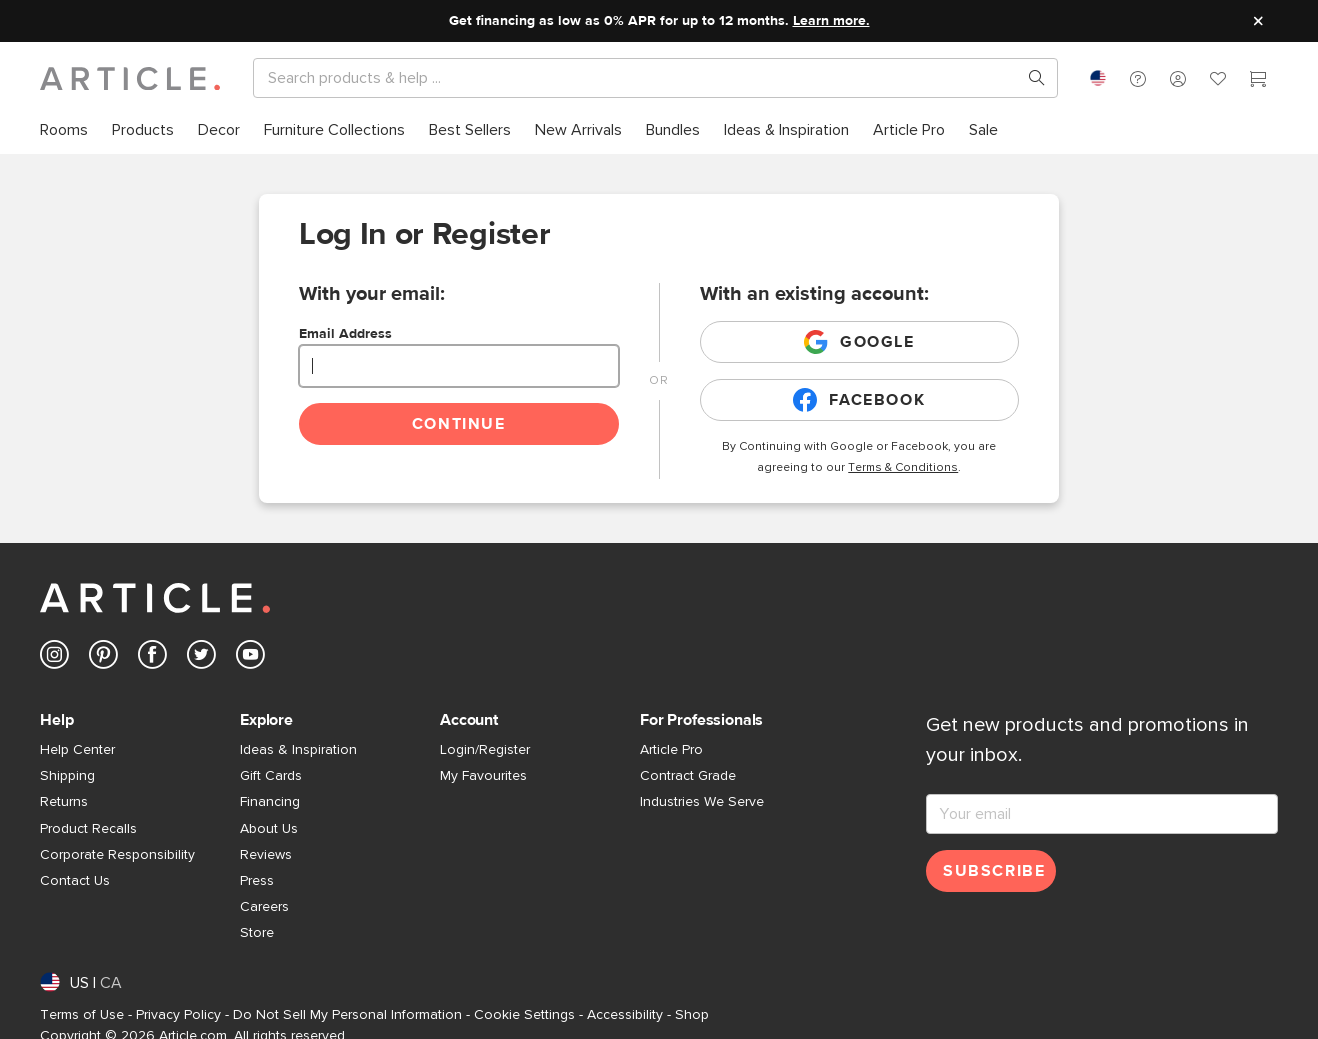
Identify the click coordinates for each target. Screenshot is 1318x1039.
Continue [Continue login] (459, 424)
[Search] (639, 78)
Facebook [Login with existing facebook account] (859, 400)
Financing (270, 802)
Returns (64, 802)
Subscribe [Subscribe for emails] (994, 871)
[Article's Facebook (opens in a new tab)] (152, 658)
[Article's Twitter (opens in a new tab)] (201, 658)
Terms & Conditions (903, 468)
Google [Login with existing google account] (859, 342)
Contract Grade (688, 776)
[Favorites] (1218, 81)
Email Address (345, 334)
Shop (692, 1015)
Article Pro (671, 750)
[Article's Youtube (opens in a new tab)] (250, 658)
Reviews (266, 855)
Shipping (67, 776)
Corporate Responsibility (117, 855)
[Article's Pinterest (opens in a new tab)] (103, 658)
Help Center (77, 750)
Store (257, 933)
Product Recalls (88, 829)
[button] (1138, 78)
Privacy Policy (178, 1015)
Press (257, 881)
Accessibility (625, 1015)
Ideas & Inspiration (298, 750)
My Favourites (483, 776)
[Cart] (1258, 81)
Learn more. (831, 21)
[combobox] (1098, 78)
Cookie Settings (524, 1015)
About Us (269, 829)
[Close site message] (1258, 21)
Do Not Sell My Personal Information (347, 1015)
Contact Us (75, 881)
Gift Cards (271, 776)
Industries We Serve (702, 802)
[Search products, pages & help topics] (1029, 78)
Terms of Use (82, 1015)
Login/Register (485, 750)
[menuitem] (70, 130)
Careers (264, 907)
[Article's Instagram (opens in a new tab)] (54, 658)
